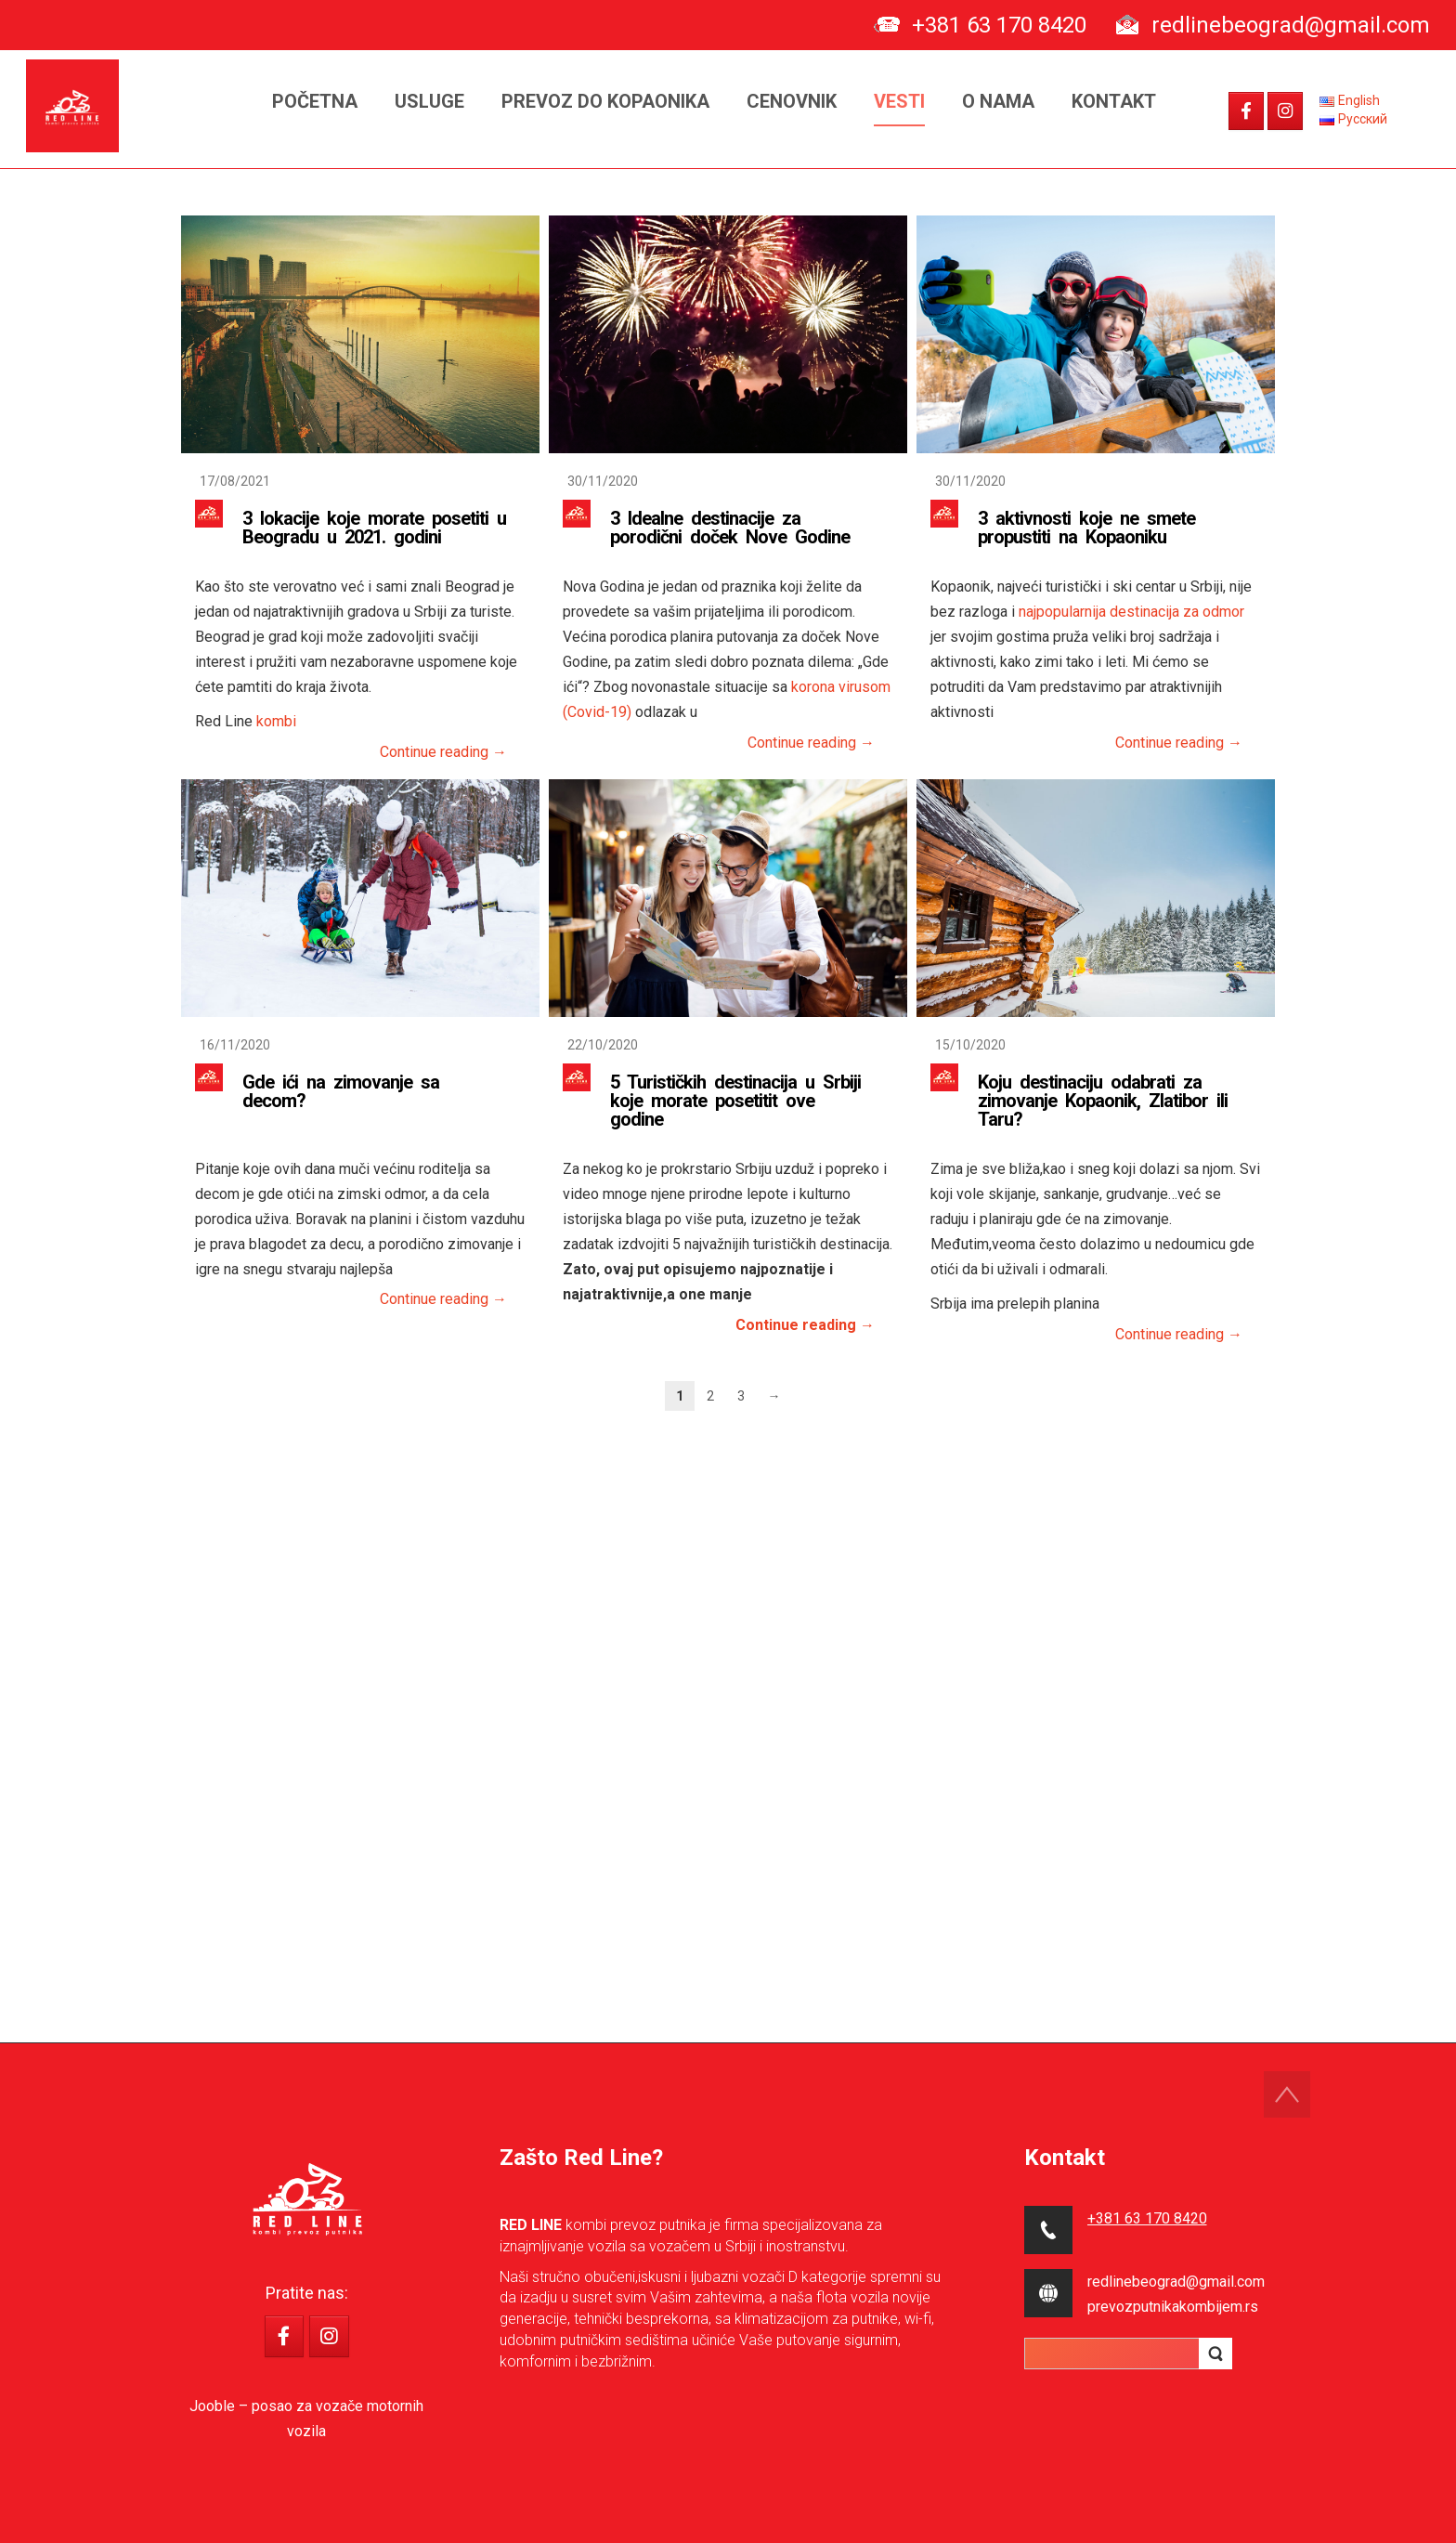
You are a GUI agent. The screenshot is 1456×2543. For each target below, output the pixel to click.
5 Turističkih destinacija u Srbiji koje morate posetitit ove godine (735, 1100)
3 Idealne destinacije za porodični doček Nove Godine (730, 527)
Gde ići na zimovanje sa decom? (340, 1091)
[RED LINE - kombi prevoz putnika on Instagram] (1285, 110)
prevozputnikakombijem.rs (1172, 2306)
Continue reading (443, 752)
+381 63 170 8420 (999, 25)
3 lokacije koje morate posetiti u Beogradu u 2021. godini (374, 527)
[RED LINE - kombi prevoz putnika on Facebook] (1245, 110)
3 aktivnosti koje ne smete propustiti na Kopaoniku (1086, 527)
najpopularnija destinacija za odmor (1131, 611)
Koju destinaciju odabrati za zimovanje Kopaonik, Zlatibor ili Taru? (1103, 1100)
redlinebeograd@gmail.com (1290, 25)
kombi (276, 721)
